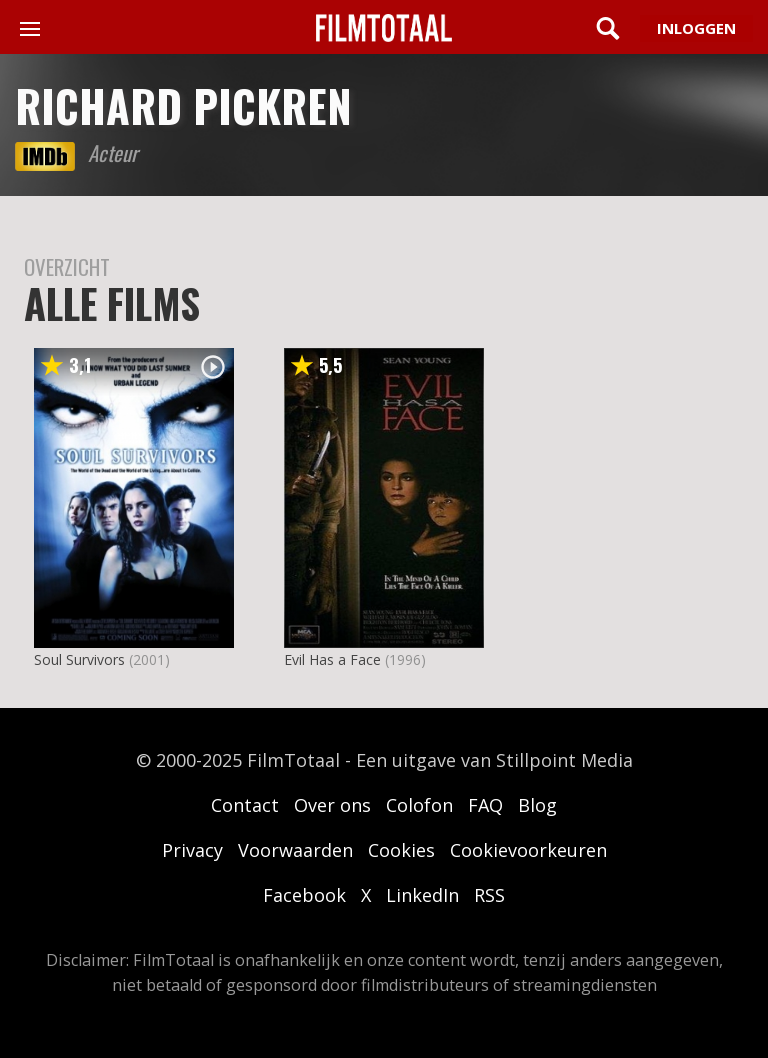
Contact (245, 805)
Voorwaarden (295, 850)
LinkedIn (422, 895)
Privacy (192, 850)
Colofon (419, 805)
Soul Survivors (79, 659)
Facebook (304, 895)
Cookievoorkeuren (528, 850)
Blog (537, 805)
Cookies (401, 850)
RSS (489, 895)
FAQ (485, 805)
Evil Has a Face (332, 659)
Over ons (332, 805)
